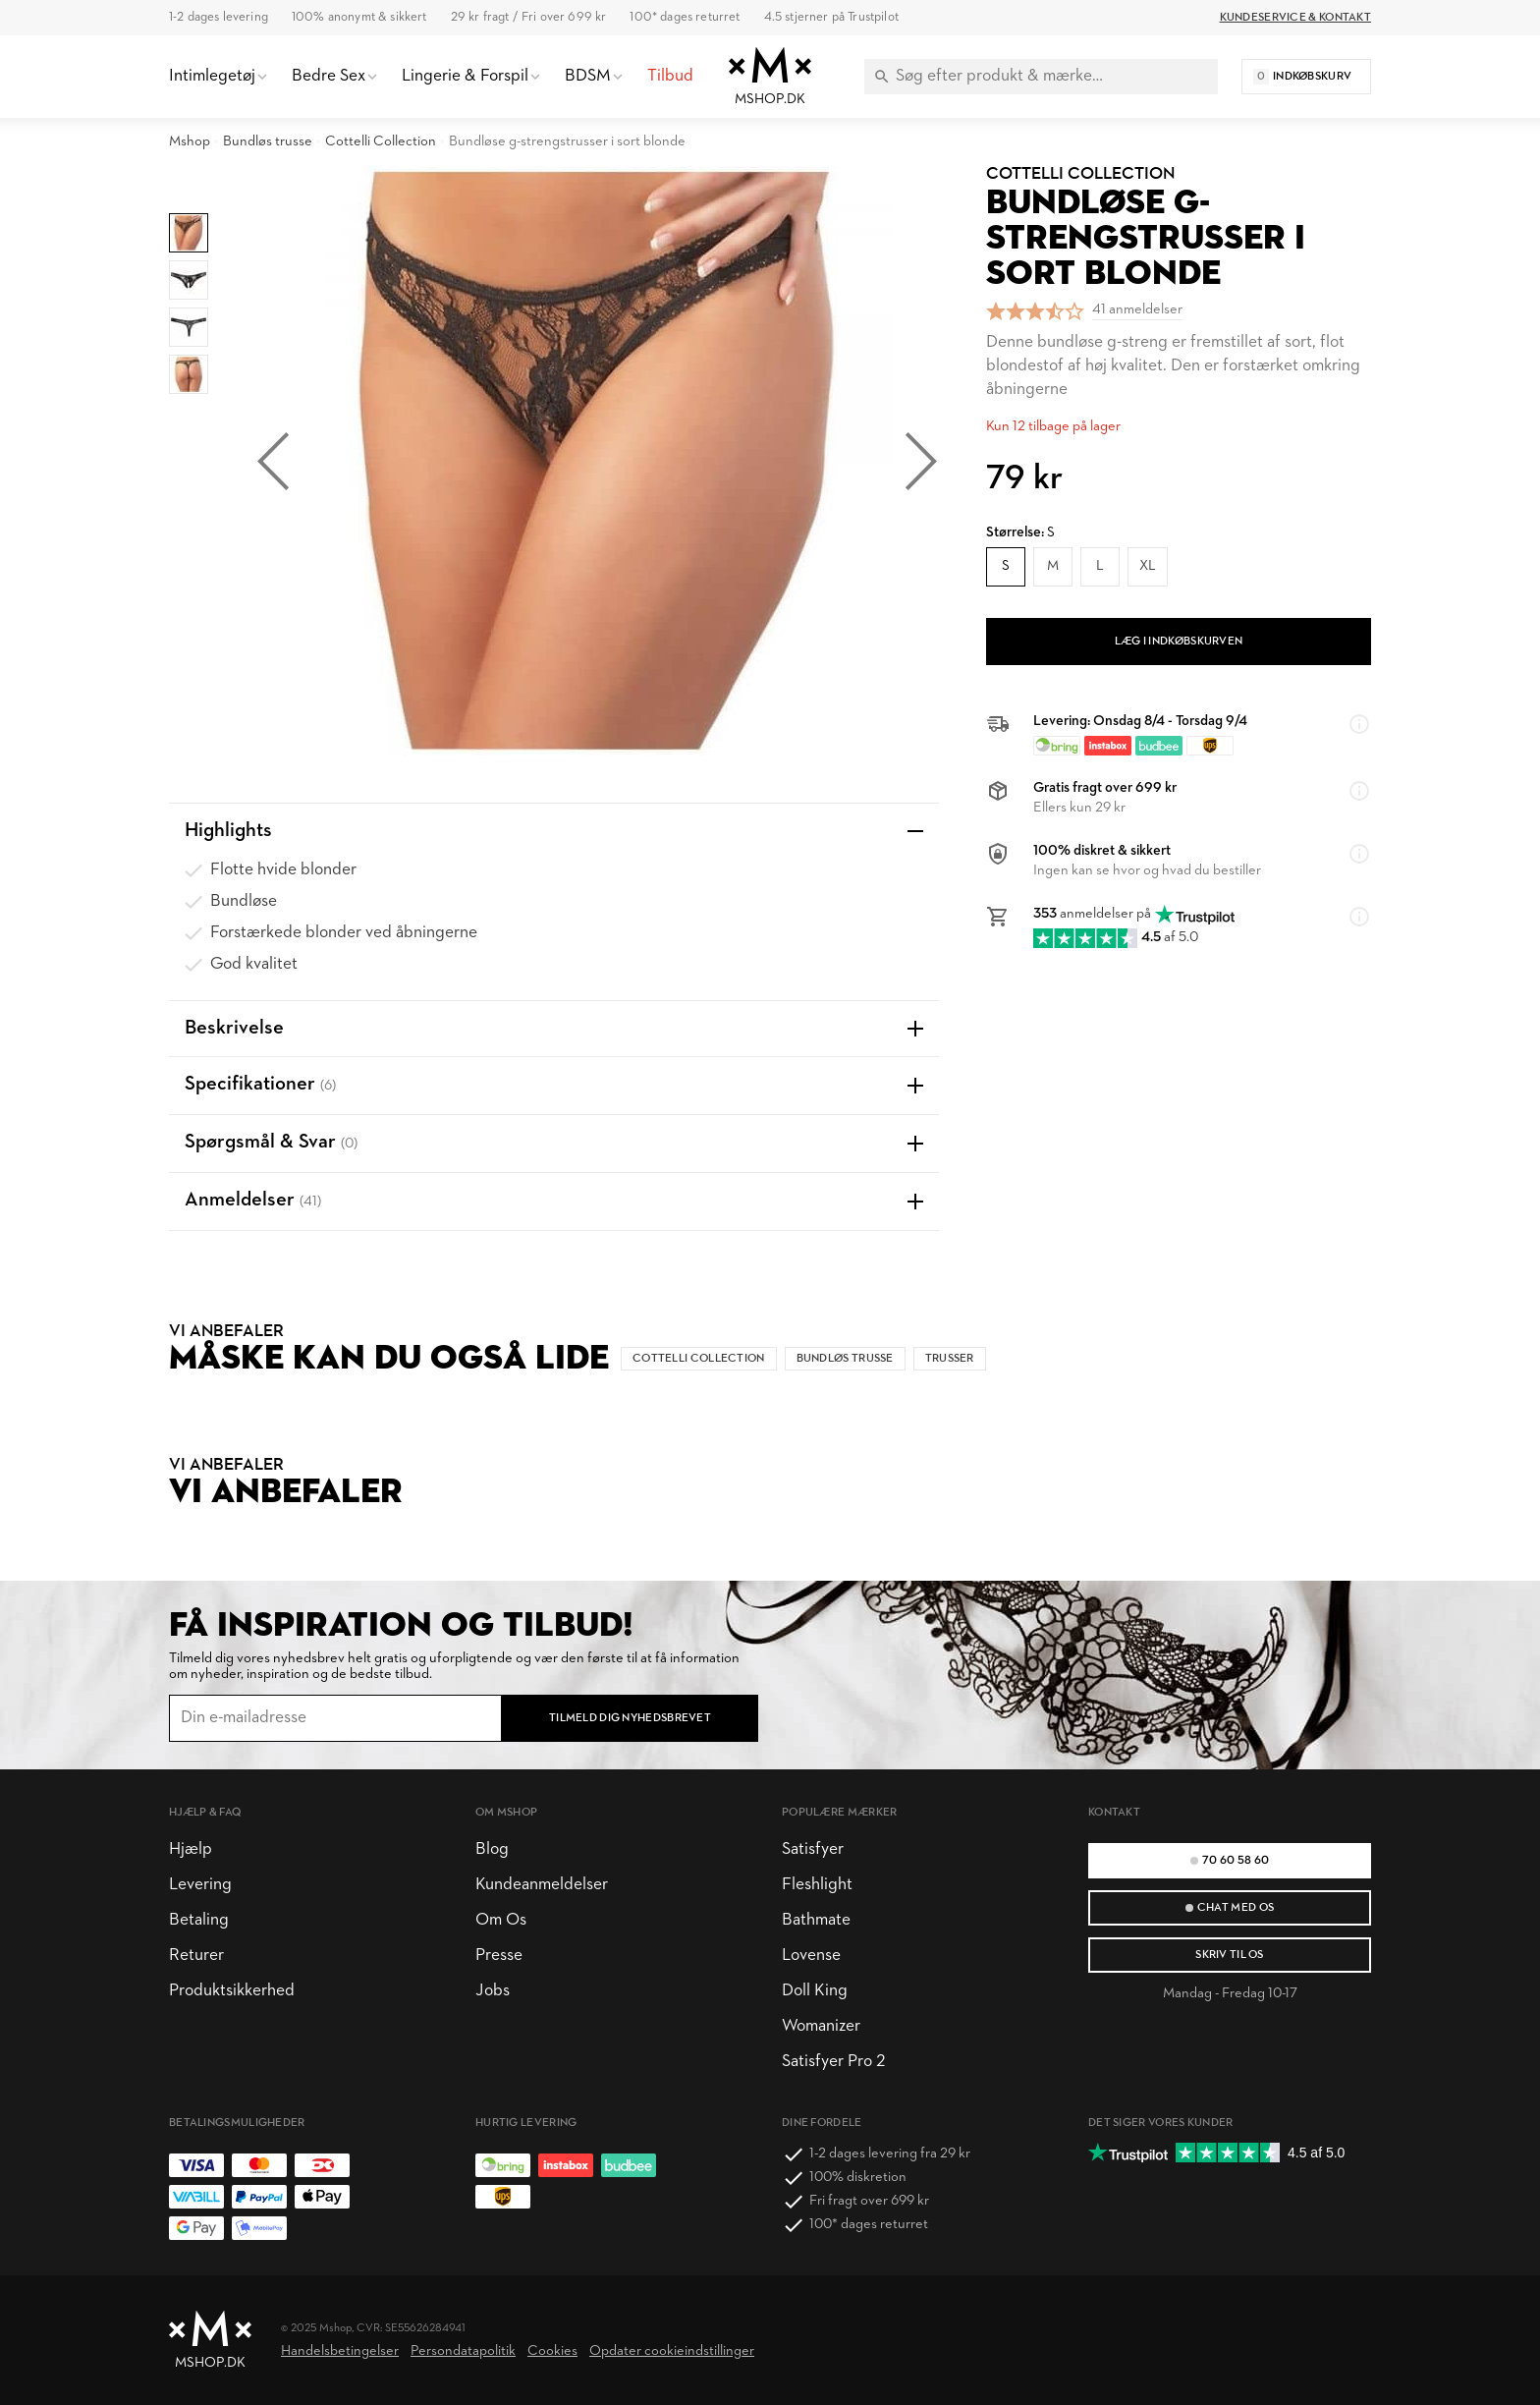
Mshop (189, 142)
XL (1147, 566)
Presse (498, 1955)
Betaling (199, 1920)
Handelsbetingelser (340, 2351)
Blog (492, 1849)
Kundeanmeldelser (541, 1884)
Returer (196, 1955)
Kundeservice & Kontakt (1295, 18)
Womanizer (821, 2026)
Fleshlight (817, 1884)
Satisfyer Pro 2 (833, 2061)
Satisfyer (813, 1849)
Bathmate (816, 1920)
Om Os (500, 1920)
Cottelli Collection (380, 142)
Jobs (492, 1991)
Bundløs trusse (267, 142)
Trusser (949, 1359)
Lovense (811, 1955)
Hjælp (190, 1849)
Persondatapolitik (463, 2351)
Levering (200, 1884)
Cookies (552, 2351)
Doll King (815, 1991)
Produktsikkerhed (232, 1991)
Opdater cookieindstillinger (671, 2351)
